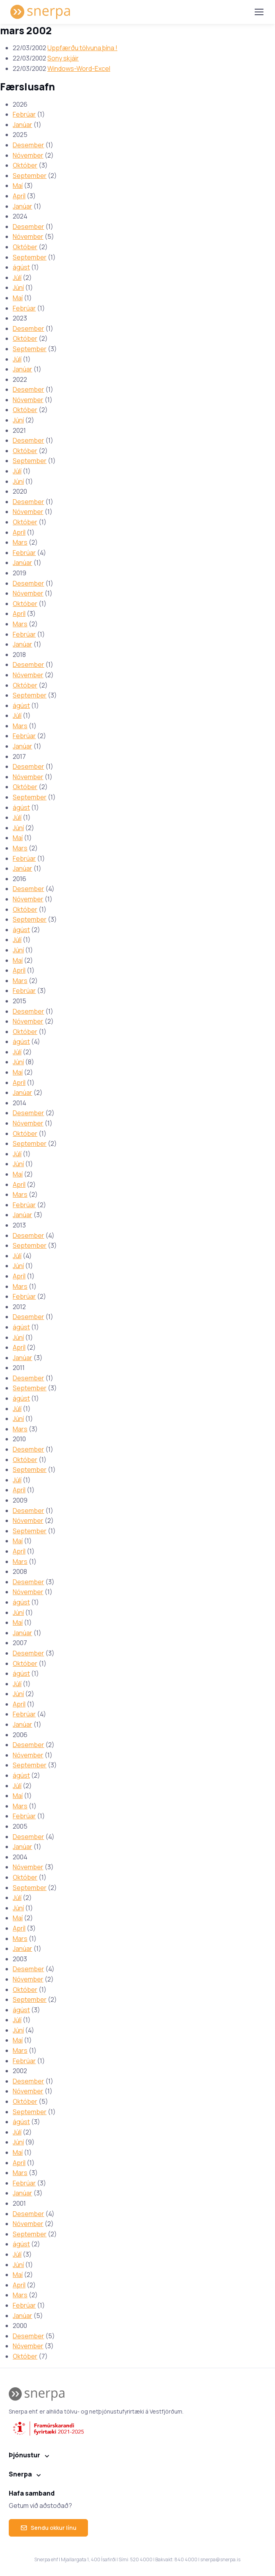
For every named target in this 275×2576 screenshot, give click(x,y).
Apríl (19, 196)
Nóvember (28, 155)
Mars (20, 542)
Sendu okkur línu (48, 2527)
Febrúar (24, 114)
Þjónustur (24, 2455)
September (30, 175)
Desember (28, 145)
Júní (18, 287)
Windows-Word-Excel (78, 68)
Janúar (22, 124)
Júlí (17, 277)
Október (25, 165)
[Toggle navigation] (259, 12)
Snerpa (20, 2474)
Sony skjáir (63, 58)
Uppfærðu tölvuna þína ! (82, 47)
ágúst (21, 267)
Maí (18, 185)
